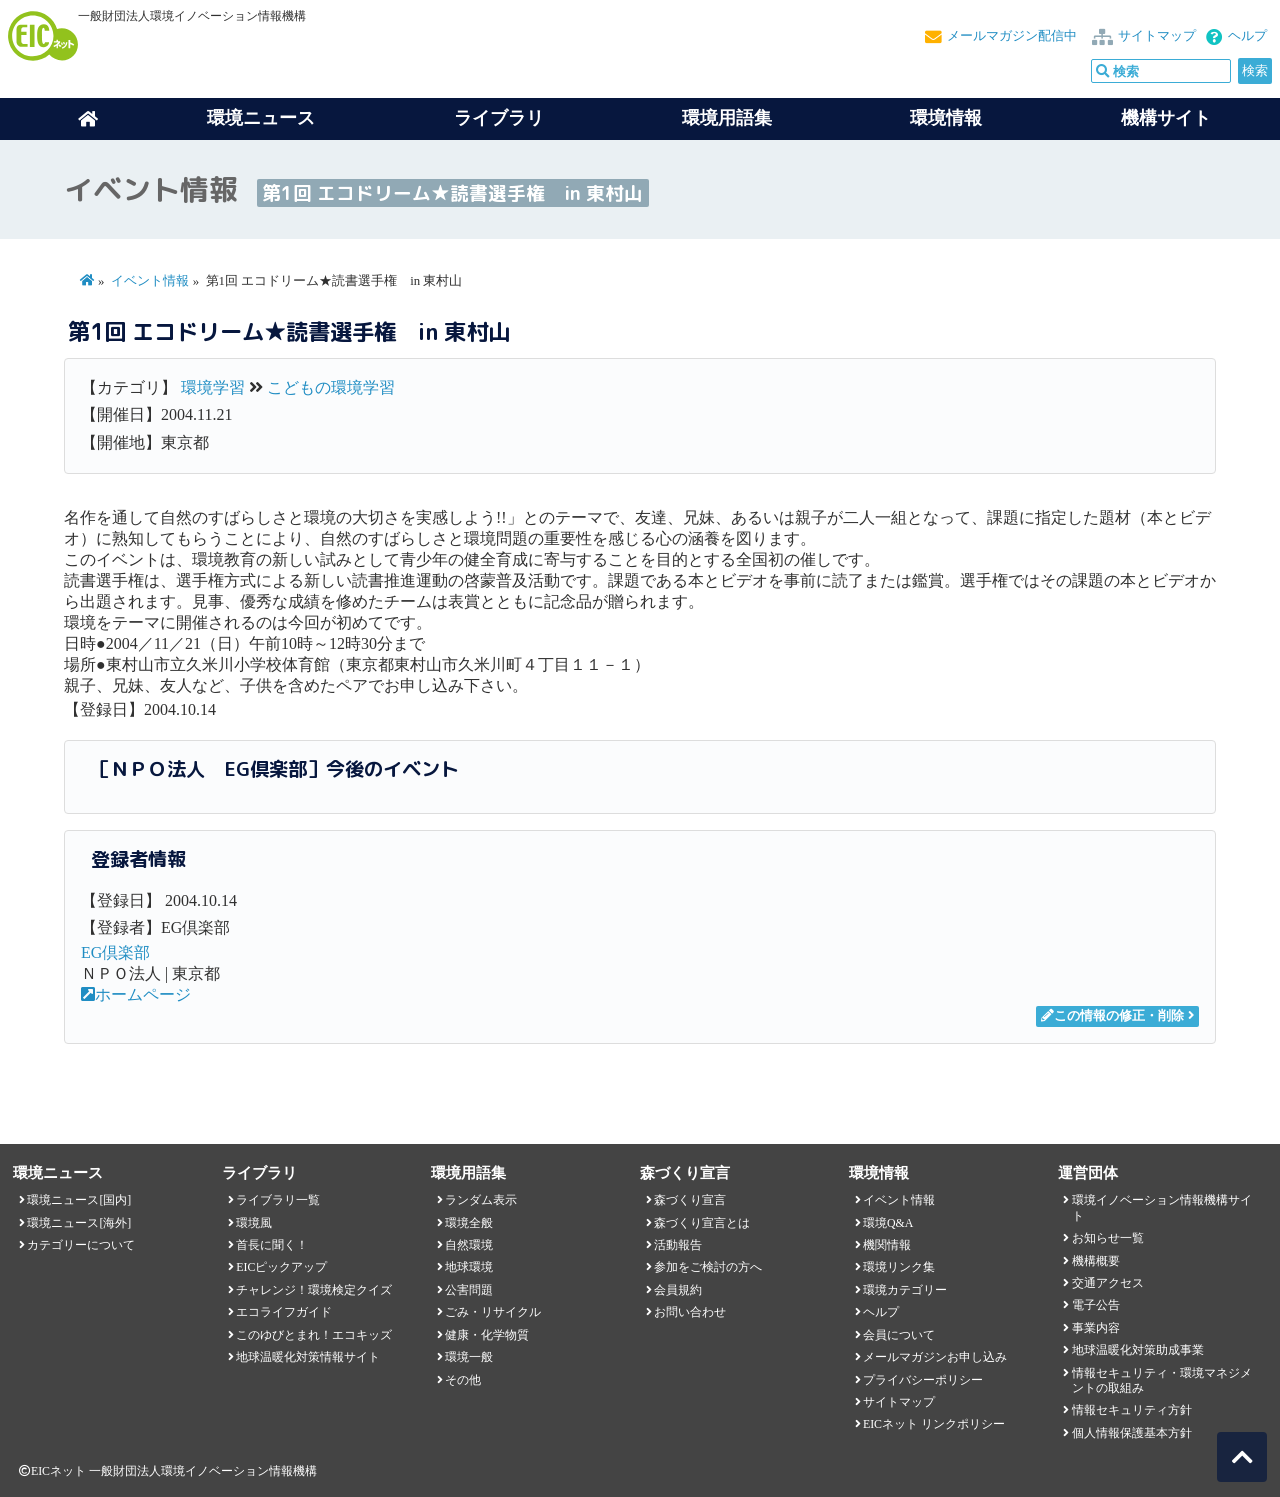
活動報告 (678, 1245)
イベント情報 (150, 281)
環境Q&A (888, 1223)
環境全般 (469, 1223)
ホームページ (136, 994)
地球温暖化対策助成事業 (1138, 1350)
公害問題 (469, 1290)
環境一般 (469, 1357)
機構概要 (1096, 1261)
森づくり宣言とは (702, 1223)
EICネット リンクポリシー (934, 1424)
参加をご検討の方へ (708, 1267)
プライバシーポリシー (923, 1380)
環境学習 (213, 387)
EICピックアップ (281, 1267)
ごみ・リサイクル (493, 1312)
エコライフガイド (284, 1312)
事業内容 (1096, 1328)
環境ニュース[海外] (79, 1223)
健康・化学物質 (487, 1335)
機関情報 (887, 1245)
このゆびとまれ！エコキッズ (314, 1335)
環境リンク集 (899, 1267)
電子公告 (1096, 1305)
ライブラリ (499, 118)
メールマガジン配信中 (1012, 36)
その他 (463, 1380)
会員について (899, 1335)
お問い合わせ (690, 1312)
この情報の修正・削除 (1112, 1016)
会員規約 (678, 1290)
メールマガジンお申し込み (935, 1357)
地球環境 (469, 1267)
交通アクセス (1108, 1283)
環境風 (254, 1223)
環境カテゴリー (905, 1290)
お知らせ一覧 (1108, 1238)
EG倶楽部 (115, 952)
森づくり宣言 (690, 1200)
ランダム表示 (481, 1200)
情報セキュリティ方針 (1132, 1410)
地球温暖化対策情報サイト (308, 1357)
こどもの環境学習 (331, 387)
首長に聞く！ (272, 1245)
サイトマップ (1157, 36)
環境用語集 (727, 118)
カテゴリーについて (81, 1245)
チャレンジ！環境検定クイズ (314, 1290)
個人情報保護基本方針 (1132, 1433)
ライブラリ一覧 (278, 1200)
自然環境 (469, 1245)
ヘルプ (1247, 36)
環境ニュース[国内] (79, 1200)
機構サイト (1166, 118)
